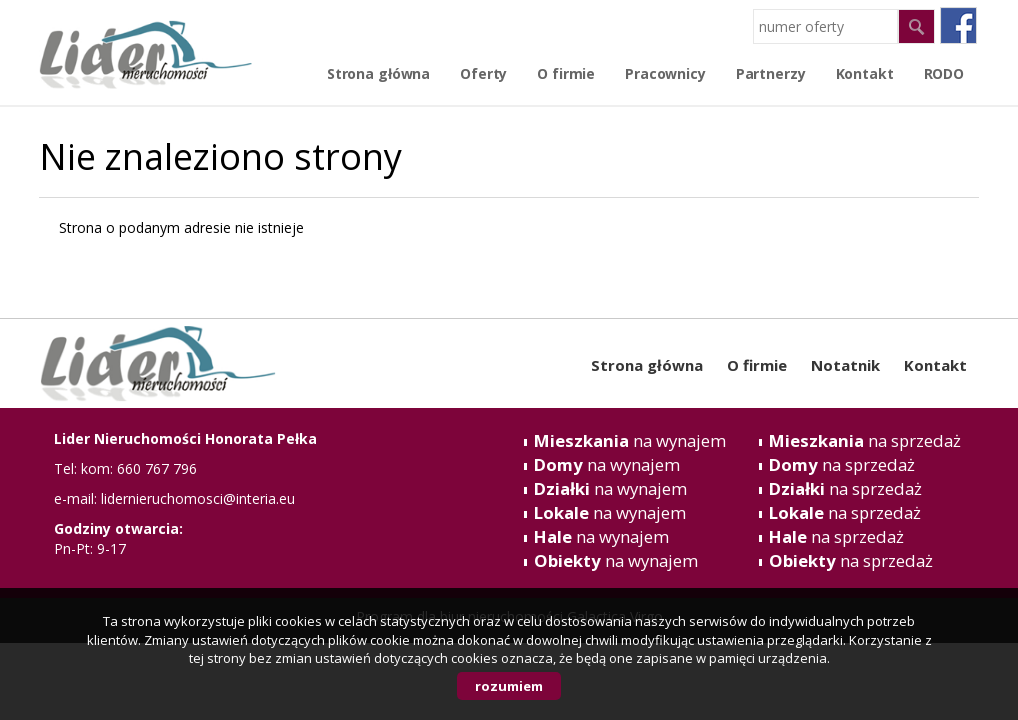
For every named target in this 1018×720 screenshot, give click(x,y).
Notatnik (845, 365)
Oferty (483, 73)
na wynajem (630, 440)
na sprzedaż (865, 440)
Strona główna (378, 73)
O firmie (566, 73)
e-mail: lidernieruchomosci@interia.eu (174, 498)
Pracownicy (665, 73)
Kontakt (935, 365)
